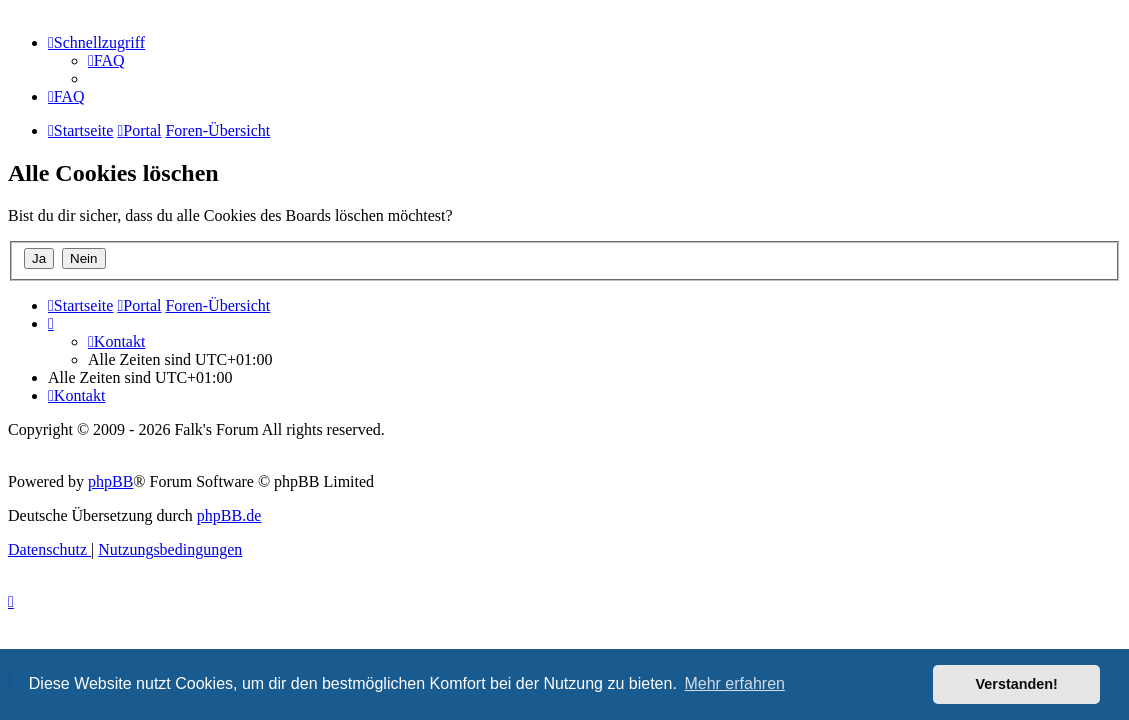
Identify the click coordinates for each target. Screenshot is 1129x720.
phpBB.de (229, 515)
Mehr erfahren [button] (734, 683)
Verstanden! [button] (1017, 684)
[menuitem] (106, 60)
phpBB (110, 481)
